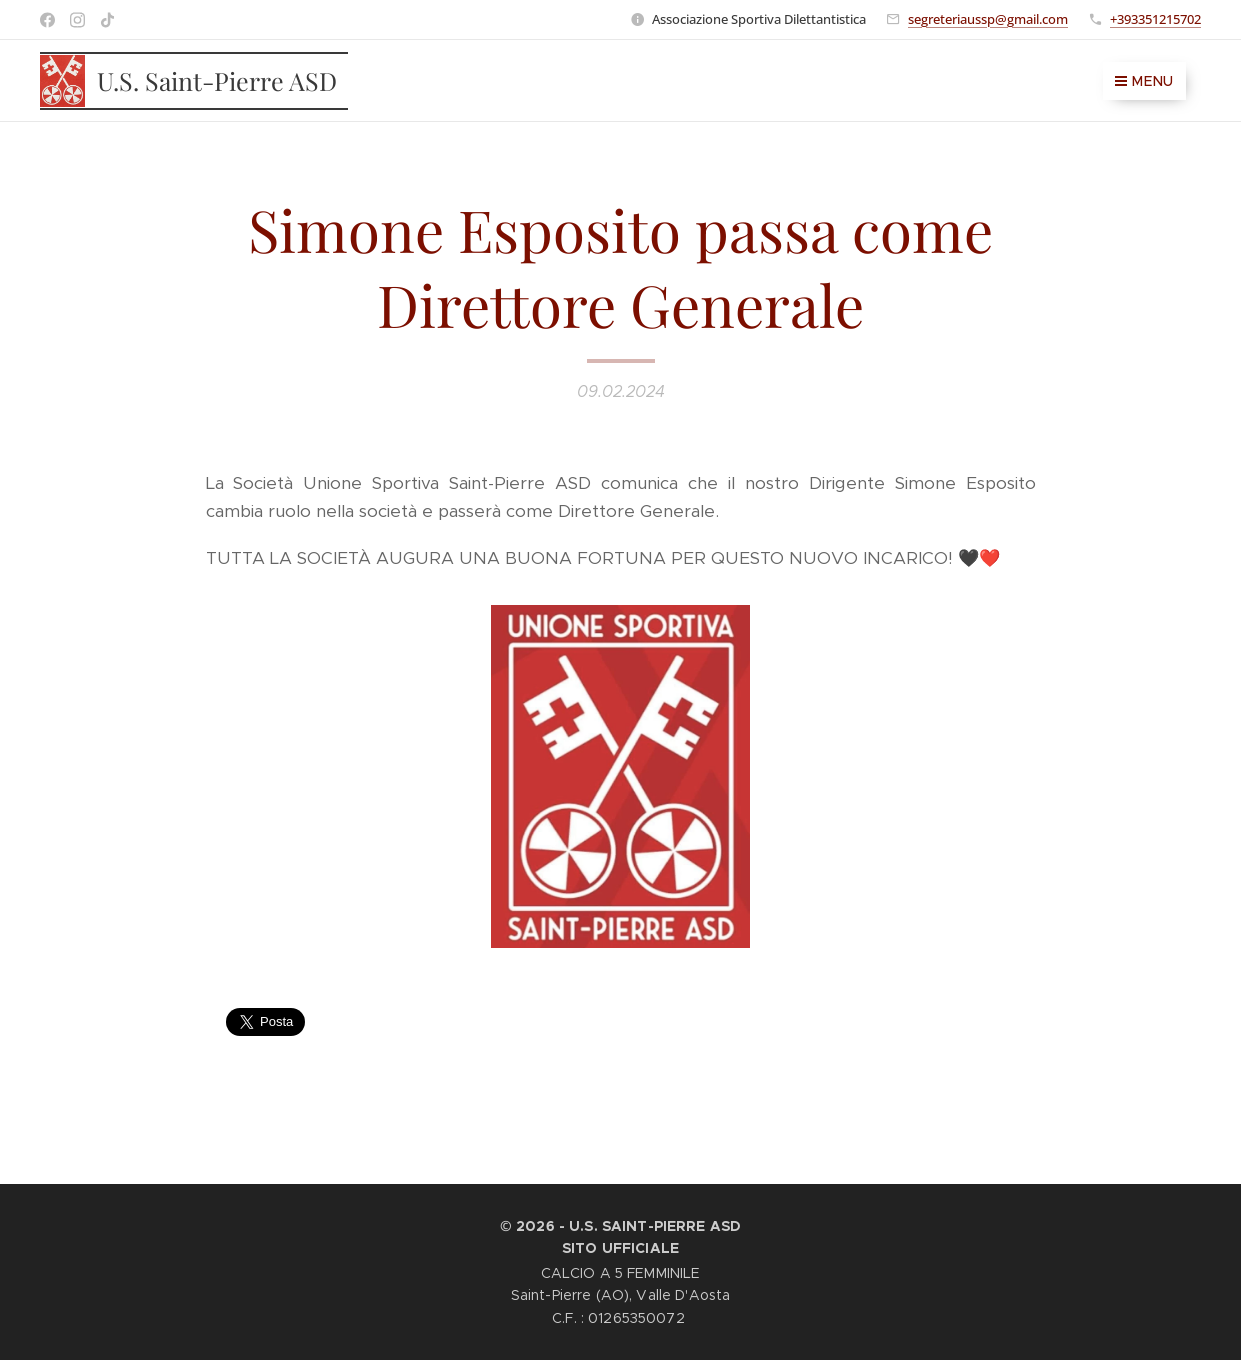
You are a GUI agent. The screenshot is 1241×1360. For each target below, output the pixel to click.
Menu (1144, 81)
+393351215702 (1155, 19)
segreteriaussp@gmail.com (988, 19)
